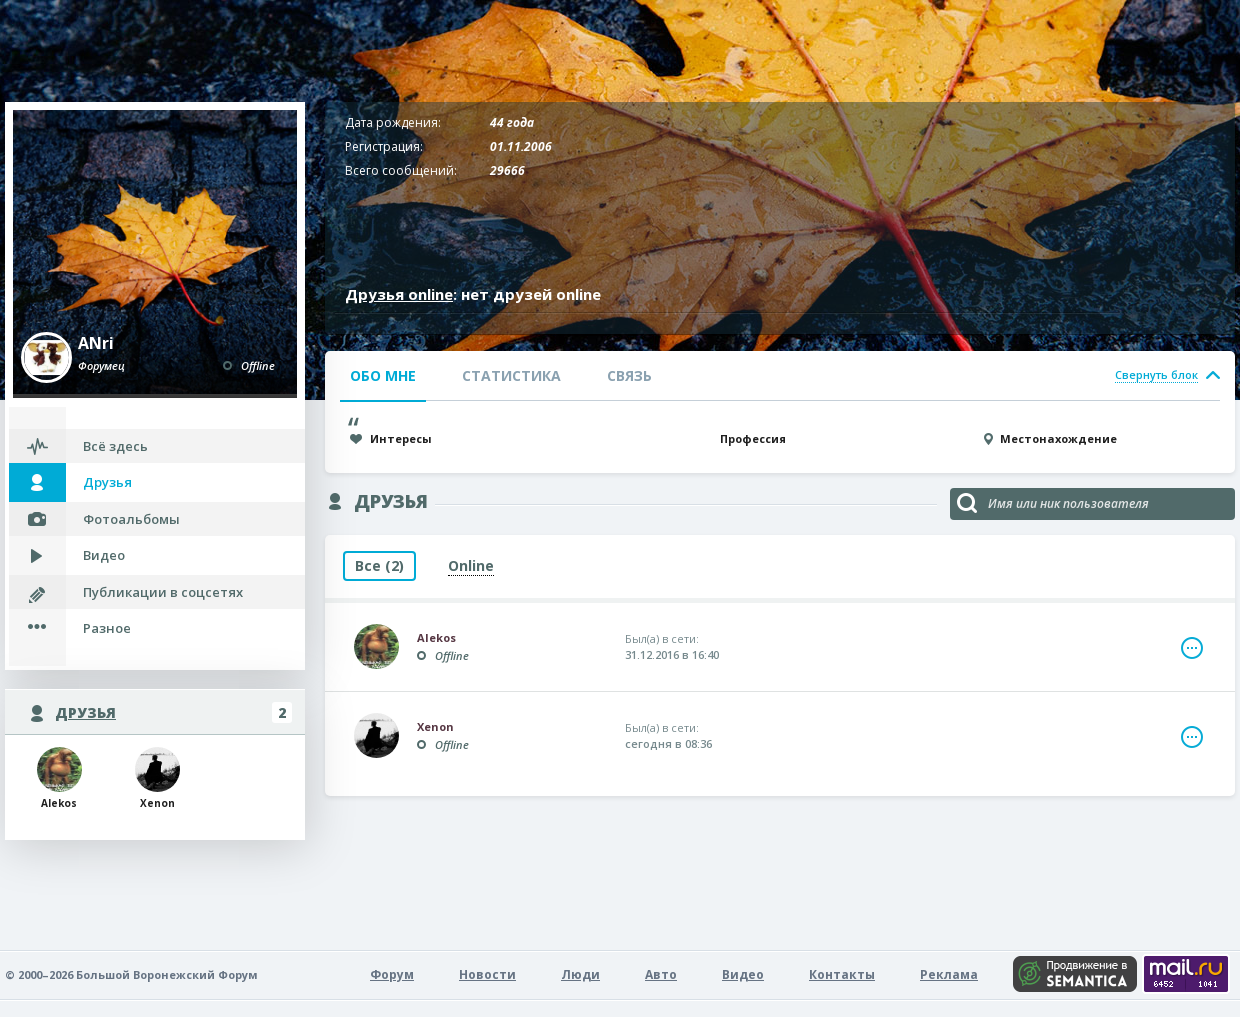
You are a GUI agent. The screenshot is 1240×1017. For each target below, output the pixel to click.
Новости (487, 974)
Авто (661, 974)
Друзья (107, 482)
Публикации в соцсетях (163, 592)
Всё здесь (115, 446)
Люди (580, 974)
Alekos (59, 778)
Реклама (949, 974)
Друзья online (399, 294)
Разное (107, 628)
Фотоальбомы (131, 519)
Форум (392, 974)
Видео (104, 555)
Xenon (157, 778)
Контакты (842, 974)
